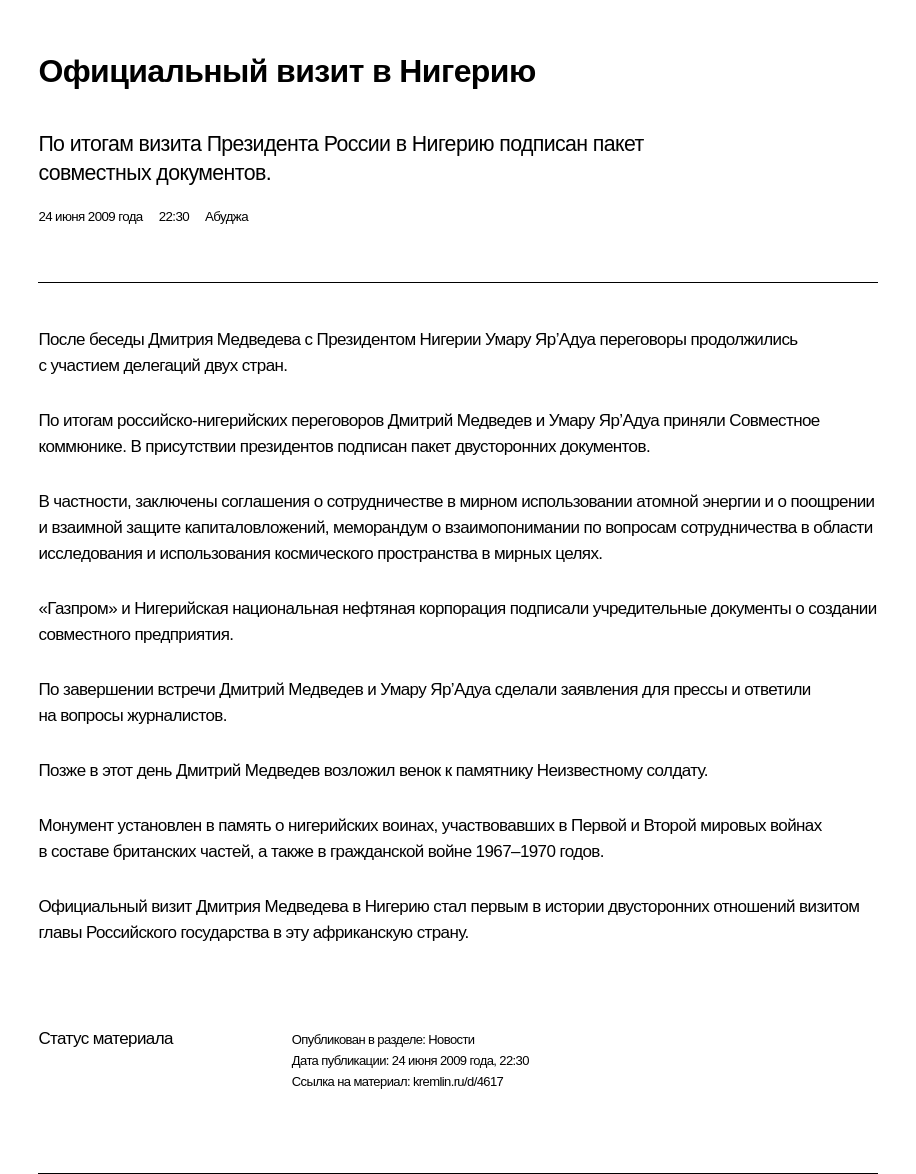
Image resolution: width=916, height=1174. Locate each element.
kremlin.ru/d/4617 (458, 1081)
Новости (451, 1039)
